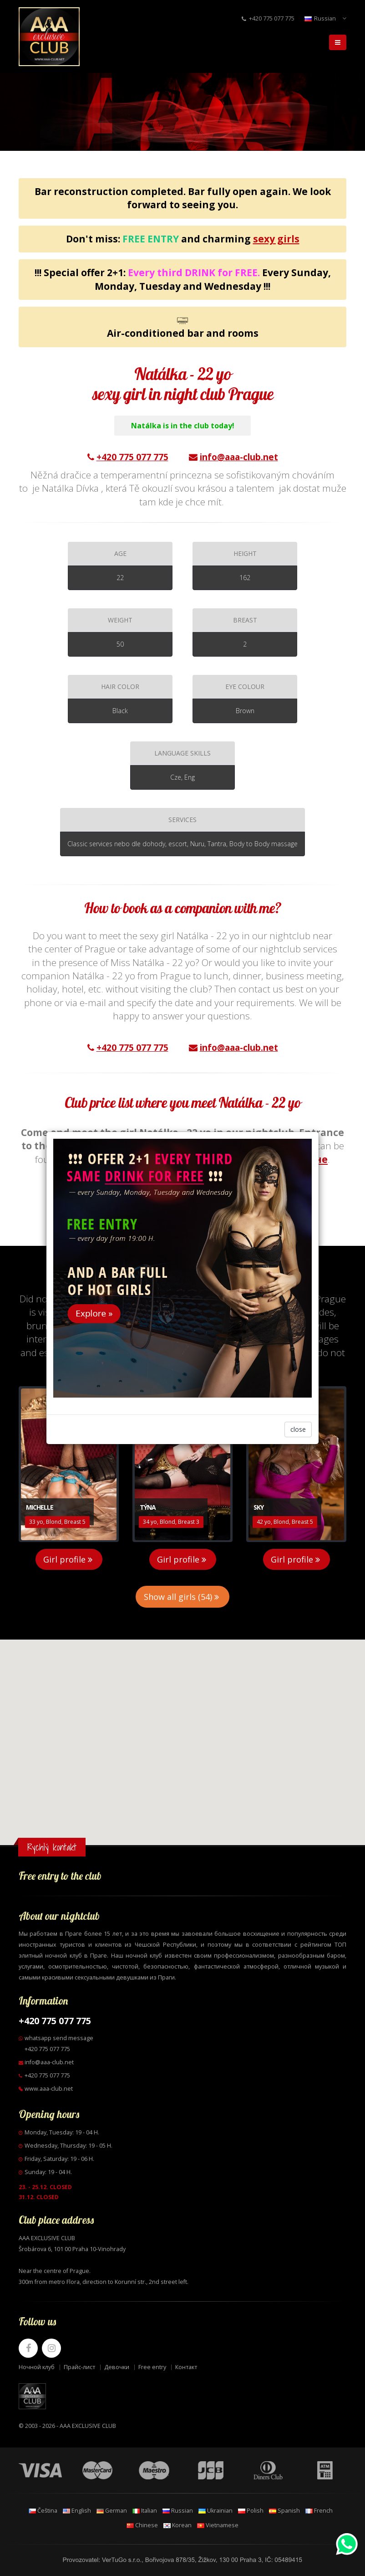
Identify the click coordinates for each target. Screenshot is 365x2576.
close (298, 1429)
